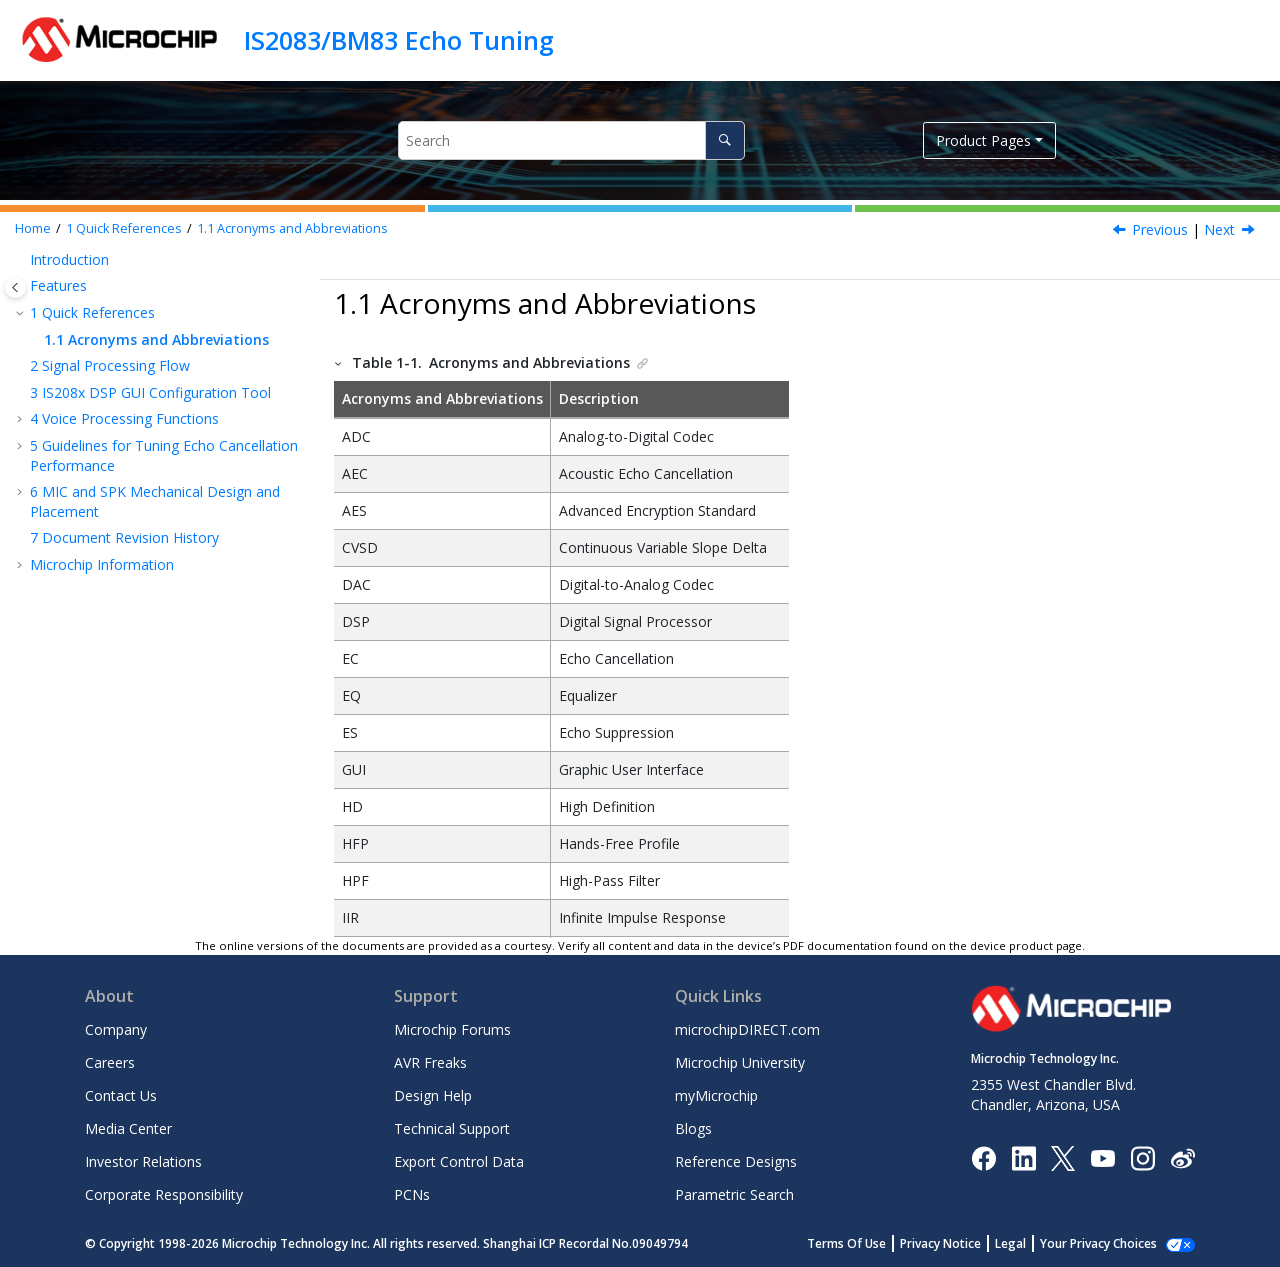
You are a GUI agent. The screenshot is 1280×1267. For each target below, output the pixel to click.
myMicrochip (716, 1095)
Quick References (124, 228)
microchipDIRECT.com (747, 1029)
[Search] (724, 140)
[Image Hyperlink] (1102, 1157)
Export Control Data (459, 1161)
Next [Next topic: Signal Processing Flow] (1219, 229)
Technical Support (452, 1128)
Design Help (433, 1095)
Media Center (128, 1128)
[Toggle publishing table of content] (15, 287)
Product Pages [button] (983, 140)
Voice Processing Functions (124, 418)
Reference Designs (736, 1161)
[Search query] (571, 140)
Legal (1032, 1243)
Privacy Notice (962, 1243)
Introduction (69, 259)
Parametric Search (734, 1194)
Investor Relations (143, 1161)
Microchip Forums (452, 1029)
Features (58, 285)
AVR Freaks (430, 1062)
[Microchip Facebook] (983, 1156)
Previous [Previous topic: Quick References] (1160, 229)
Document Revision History (124, 537)
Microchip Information (102, 564)
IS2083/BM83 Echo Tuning (399, 40)
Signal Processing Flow (110, 365)
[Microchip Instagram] (1142, 1156)
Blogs (693, 1128)
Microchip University (740, 1062)
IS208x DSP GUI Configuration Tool (150, 392)
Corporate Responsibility (164, 1194)
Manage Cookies (1109, 1243)
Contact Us (121, 1095)
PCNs (412, 1194)
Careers (110, 1062)
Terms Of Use (868, 1243)
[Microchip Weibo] (1182, 1157)
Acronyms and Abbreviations (292, 228)
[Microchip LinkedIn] (1023, 1156)
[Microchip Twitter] (1063, 1156)
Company (116, 1029)
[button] (22, 260)
